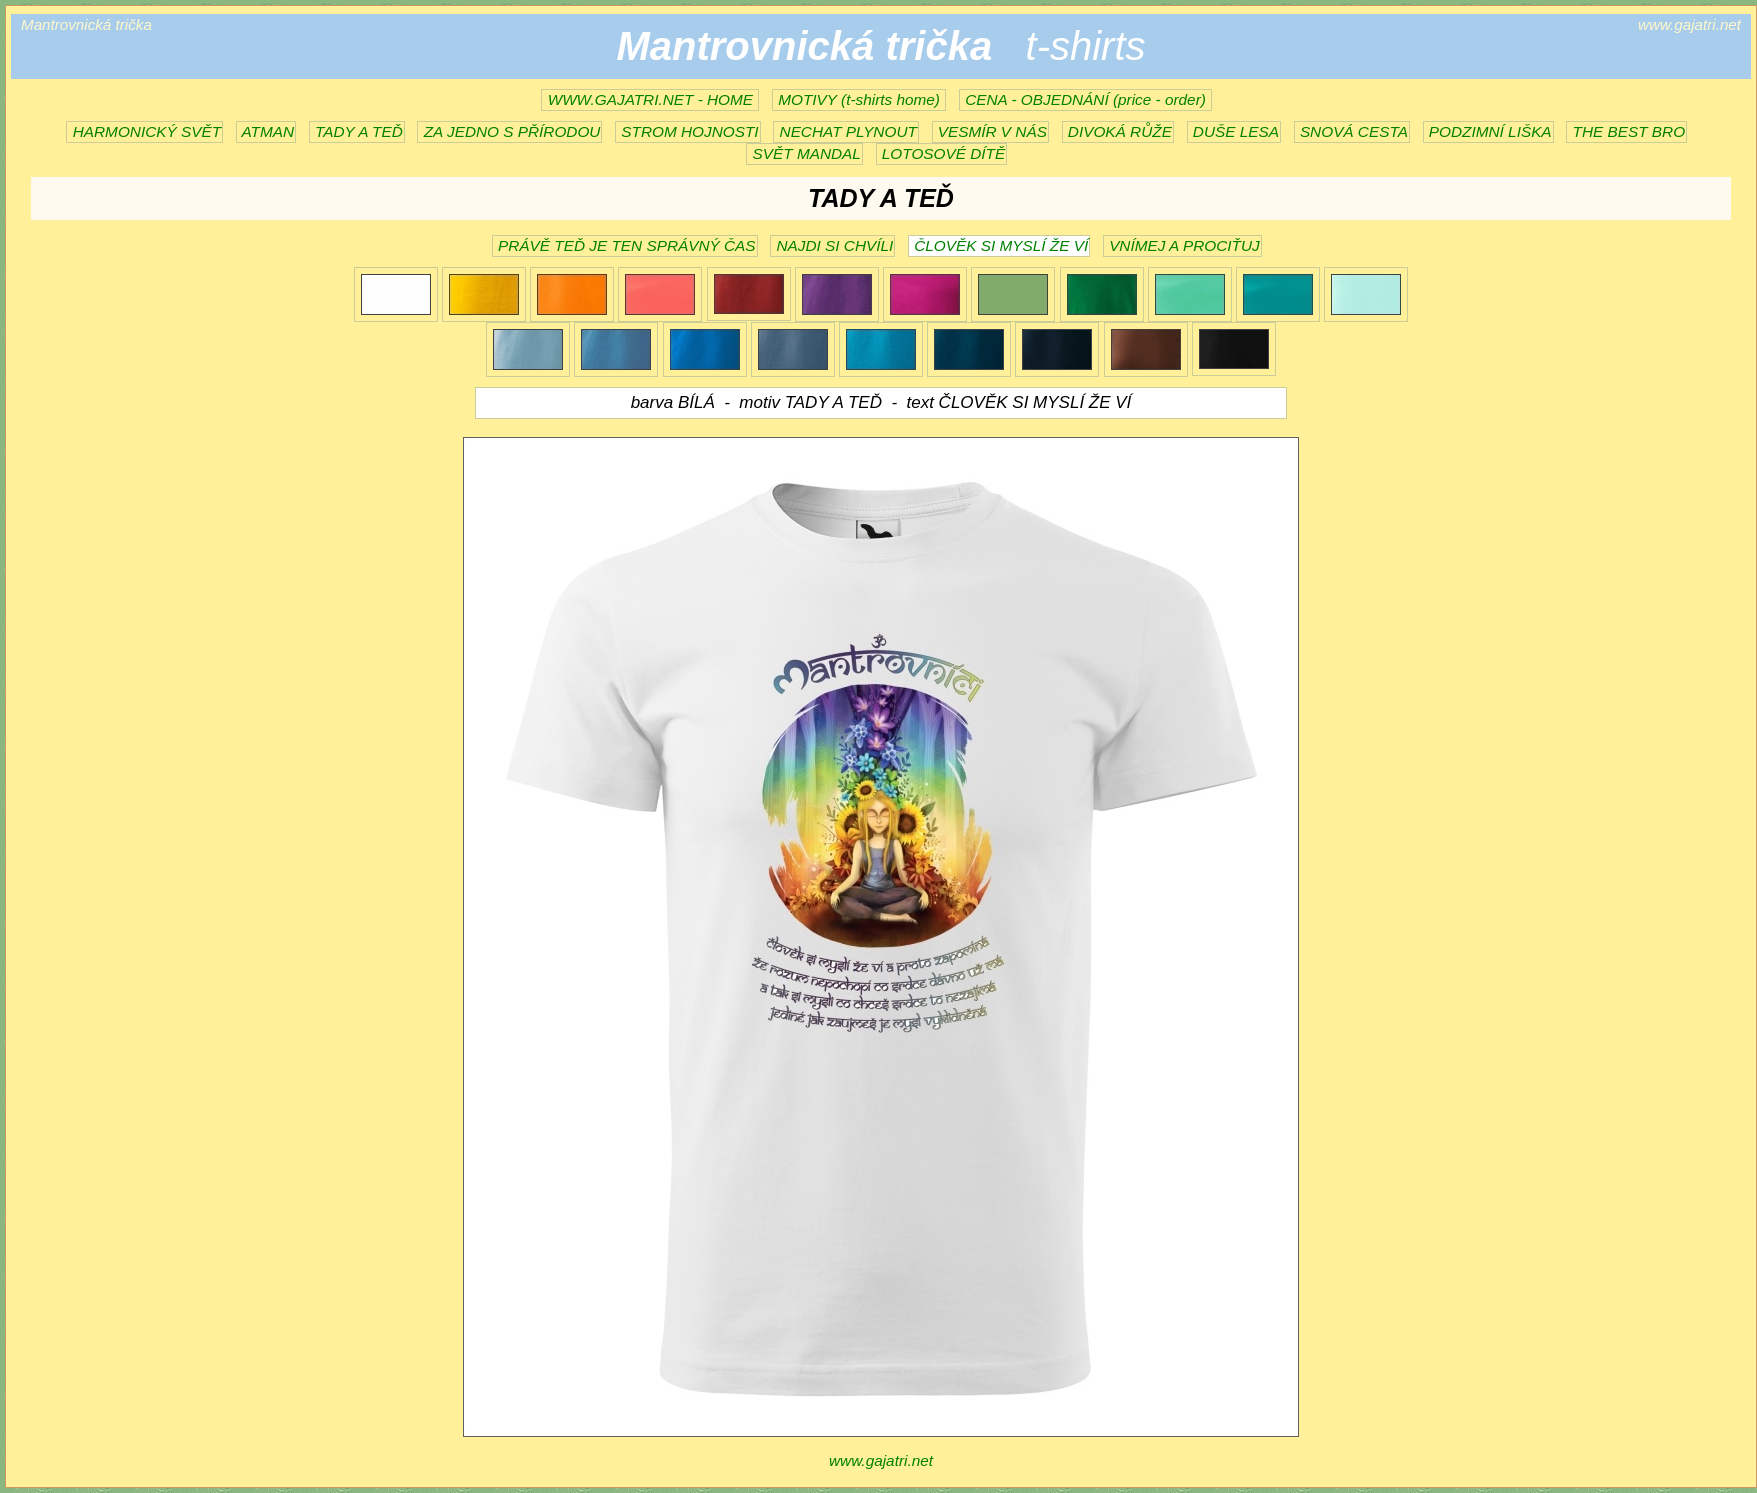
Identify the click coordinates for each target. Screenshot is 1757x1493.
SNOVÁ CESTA (1352, 131)
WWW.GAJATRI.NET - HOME (650, 99)
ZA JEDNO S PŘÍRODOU (509, 131)
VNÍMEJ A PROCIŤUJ (1182, 245)
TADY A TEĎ (357, 131)
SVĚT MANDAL (804, 153)
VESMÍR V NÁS (990, 131)
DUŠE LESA (1234, 131)
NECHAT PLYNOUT (846, 131)
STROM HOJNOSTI (688, 131)
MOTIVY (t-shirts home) (859, 99)
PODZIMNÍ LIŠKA (1488, 131)
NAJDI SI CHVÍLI (832, 245)
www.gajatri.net (881, 1460)
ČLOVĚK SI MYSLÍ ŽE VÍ (999, 245)
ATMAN (266, 131)
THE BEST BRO (1626, 131)
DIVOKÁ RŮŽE (1118, 131)
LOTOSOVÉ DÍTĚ (942, 153)
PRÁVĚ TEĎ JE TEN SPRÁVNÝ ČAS (625, 245)
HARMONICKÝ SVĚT (144, 131)
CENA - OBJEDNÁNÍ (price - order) (1085, 99)
